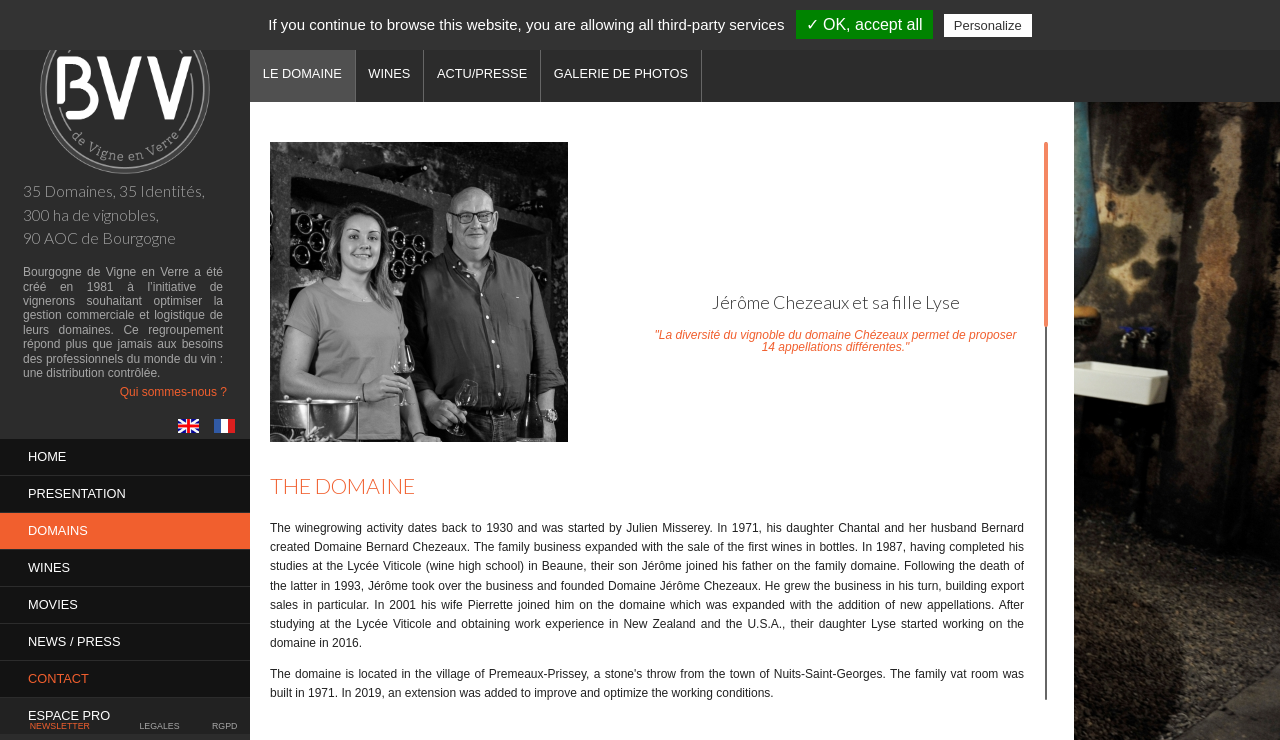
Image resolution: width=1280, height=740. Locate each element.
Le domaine (302, 73)
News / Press (74, 641)
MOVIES (53, 604)
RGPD (224, 726)
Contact (58, 678)
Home (47, 456)
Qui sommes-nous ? (173, 392)
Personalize (988, 25)
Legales (159, 726)
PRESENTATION (77, 493)
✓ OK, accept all (864, 24)
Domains (58, 530)
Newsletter (60, 726)
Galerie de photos (621, 73)
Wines (49, 567)
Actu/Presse (482, 73)
